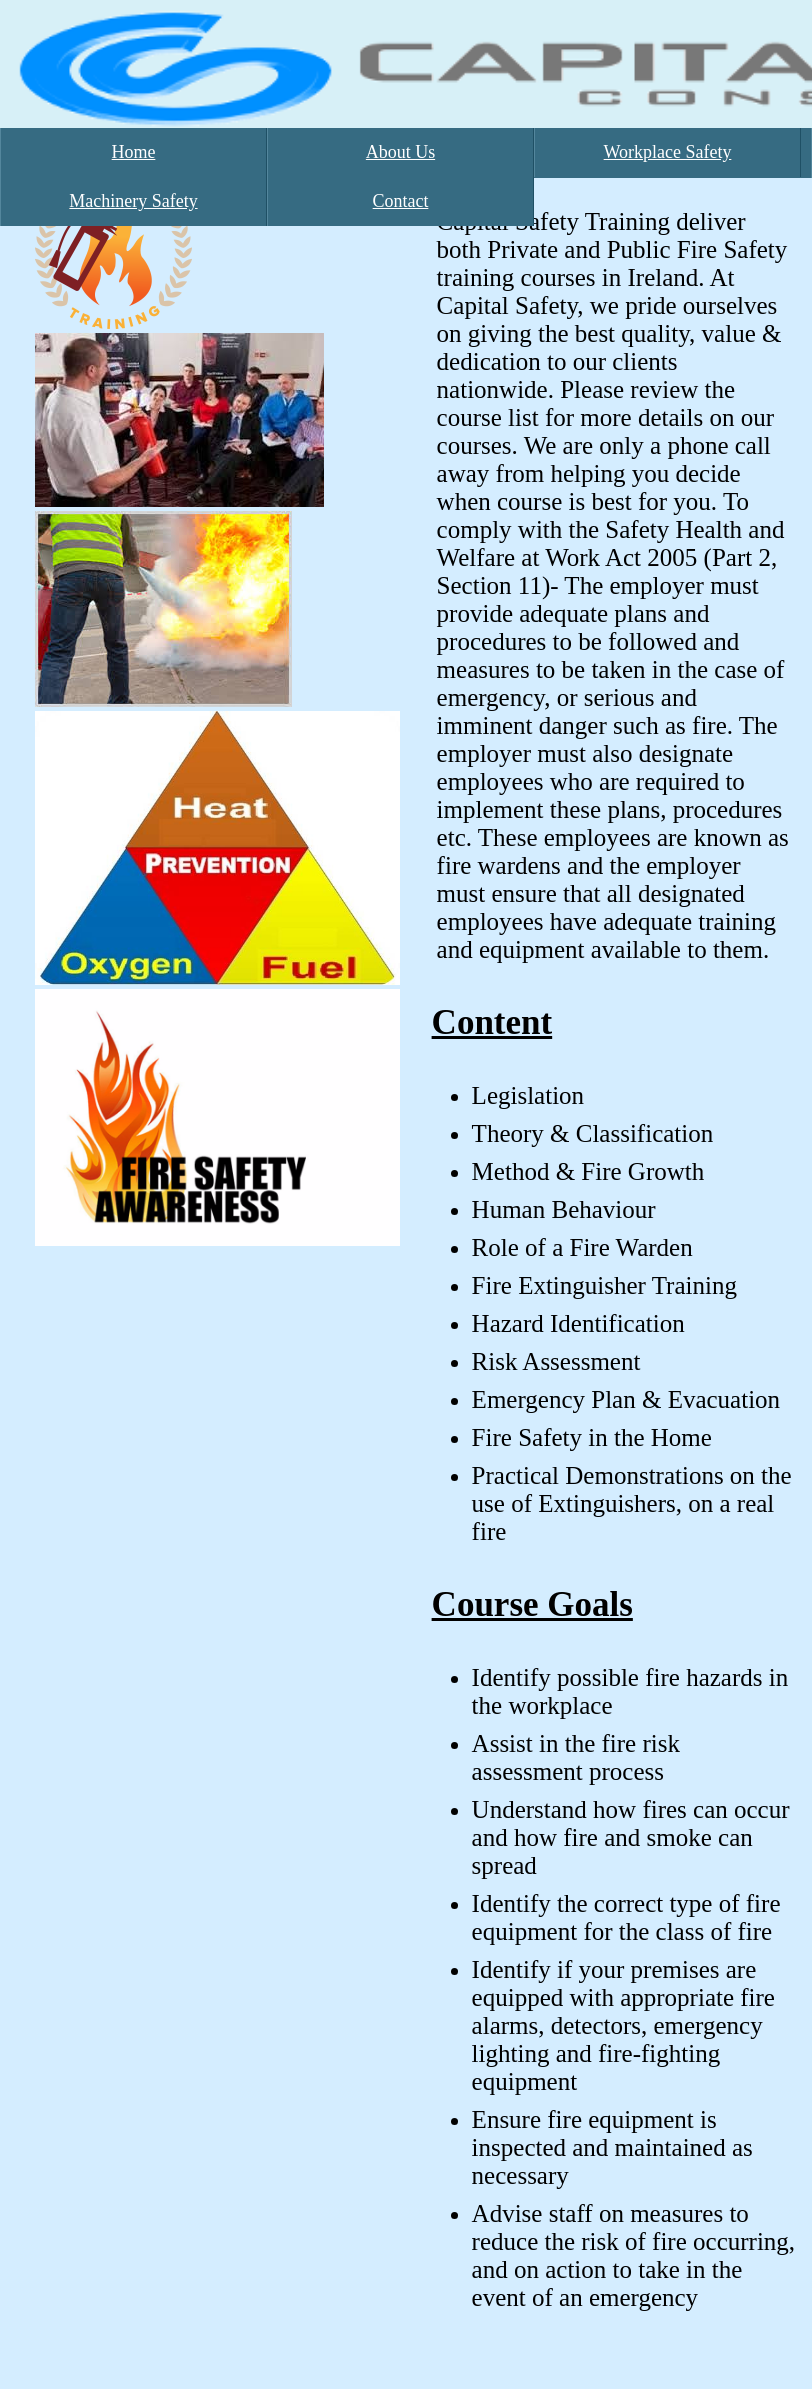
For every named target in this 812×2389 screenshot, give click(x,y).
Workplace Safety (668, 152)
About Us (401, 152)
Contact (401, 201)
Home (134, 152)
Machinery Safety (133, 201)
